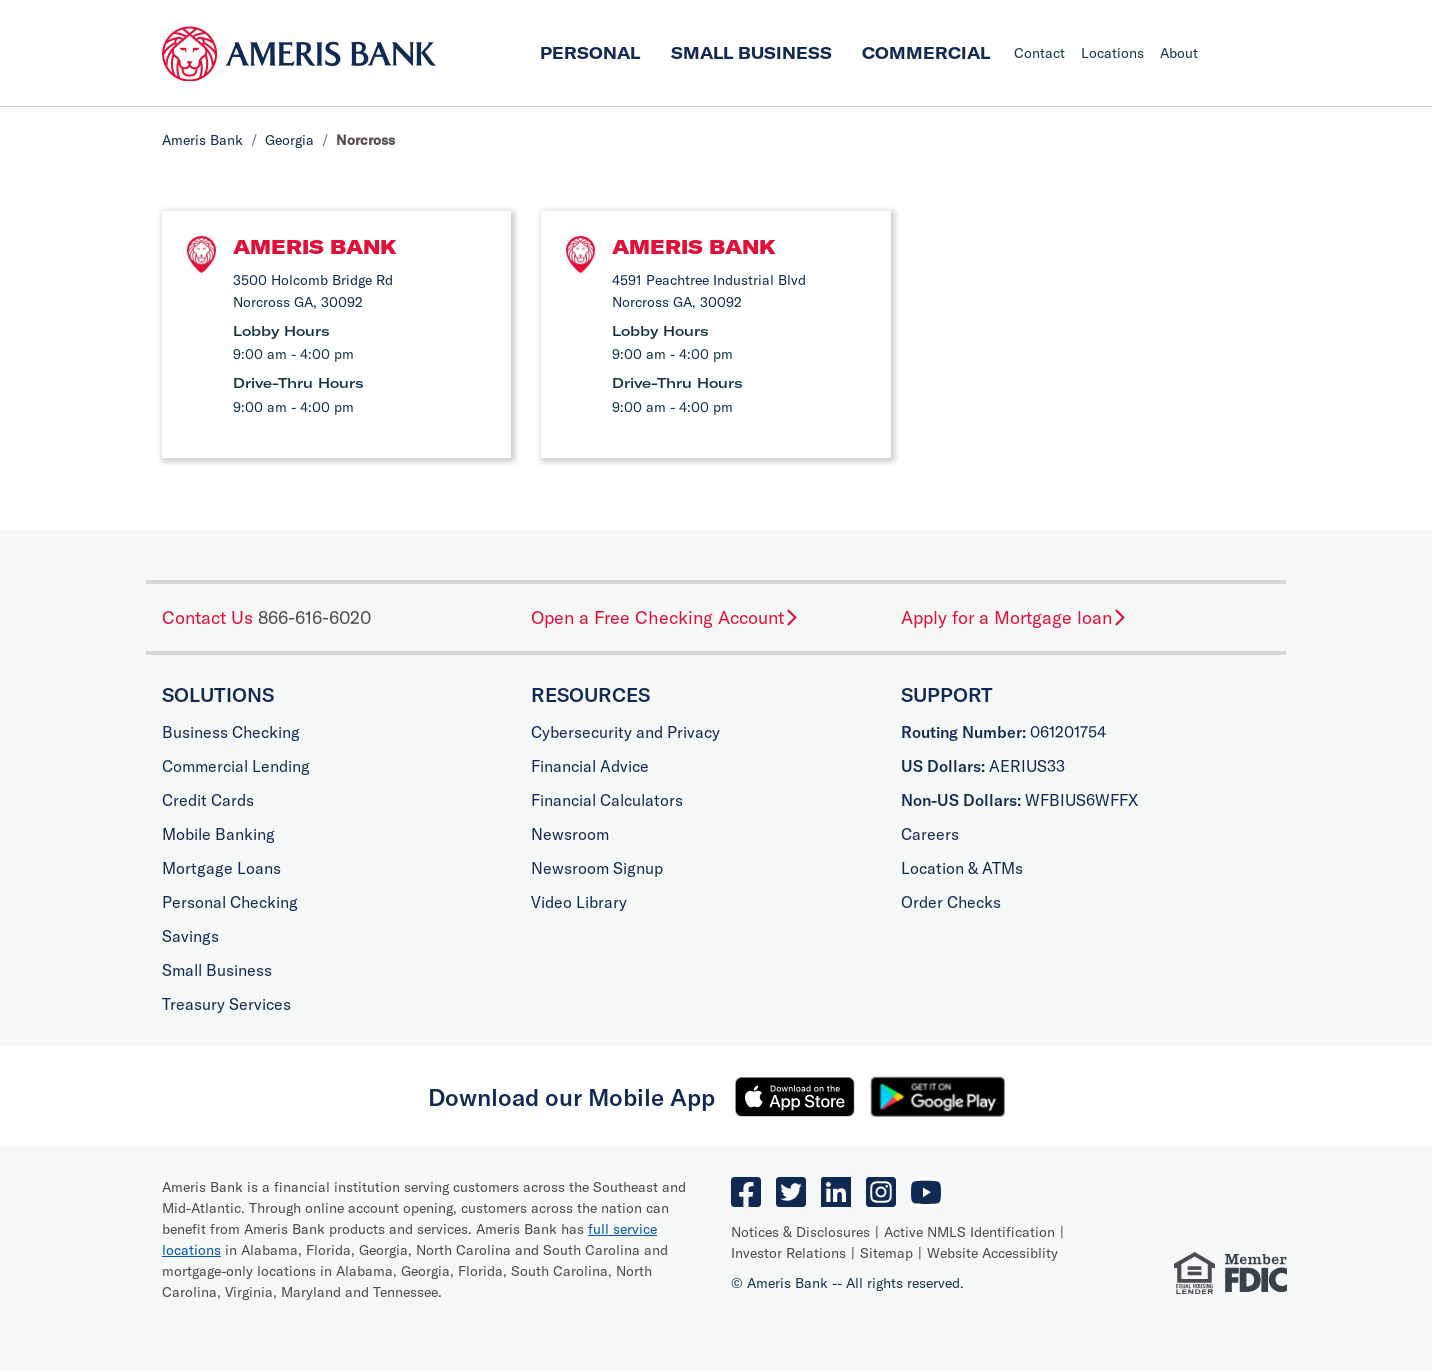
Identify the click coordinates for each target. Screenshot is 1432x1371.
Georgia (289, 140)
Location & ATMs (962, 868)
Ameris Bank (202, 140)
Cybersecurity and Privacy (625, 732)
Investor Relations (788, 1253)
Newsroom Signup (597, 868)
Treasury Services (226, 1004)
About (1179, 53)
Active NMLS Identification (969, 1232)
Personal (590, 53)
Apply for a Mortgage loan (1014, 617)
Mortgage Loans (221, 868)
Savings (190, 936)
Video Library (579, 902)
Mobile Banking (218, 834)
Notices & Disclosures (800, 1232)
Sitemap (886, 1253)
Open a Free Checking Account (665, 617)
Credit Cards (208, 800)
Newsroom (570, 834)
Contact (1039, 53)
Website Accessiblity (992, 1253)
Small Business (751, 53)
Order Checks (951, 902)
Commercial (926, 53)
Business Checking (231, 732)
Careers (930, 834)
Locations (1112, 53)
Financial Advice (590, 766)
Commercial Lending (236, 766)
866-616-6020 (314, 617)
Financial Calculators (607, 800)
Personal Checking (230, 902)
